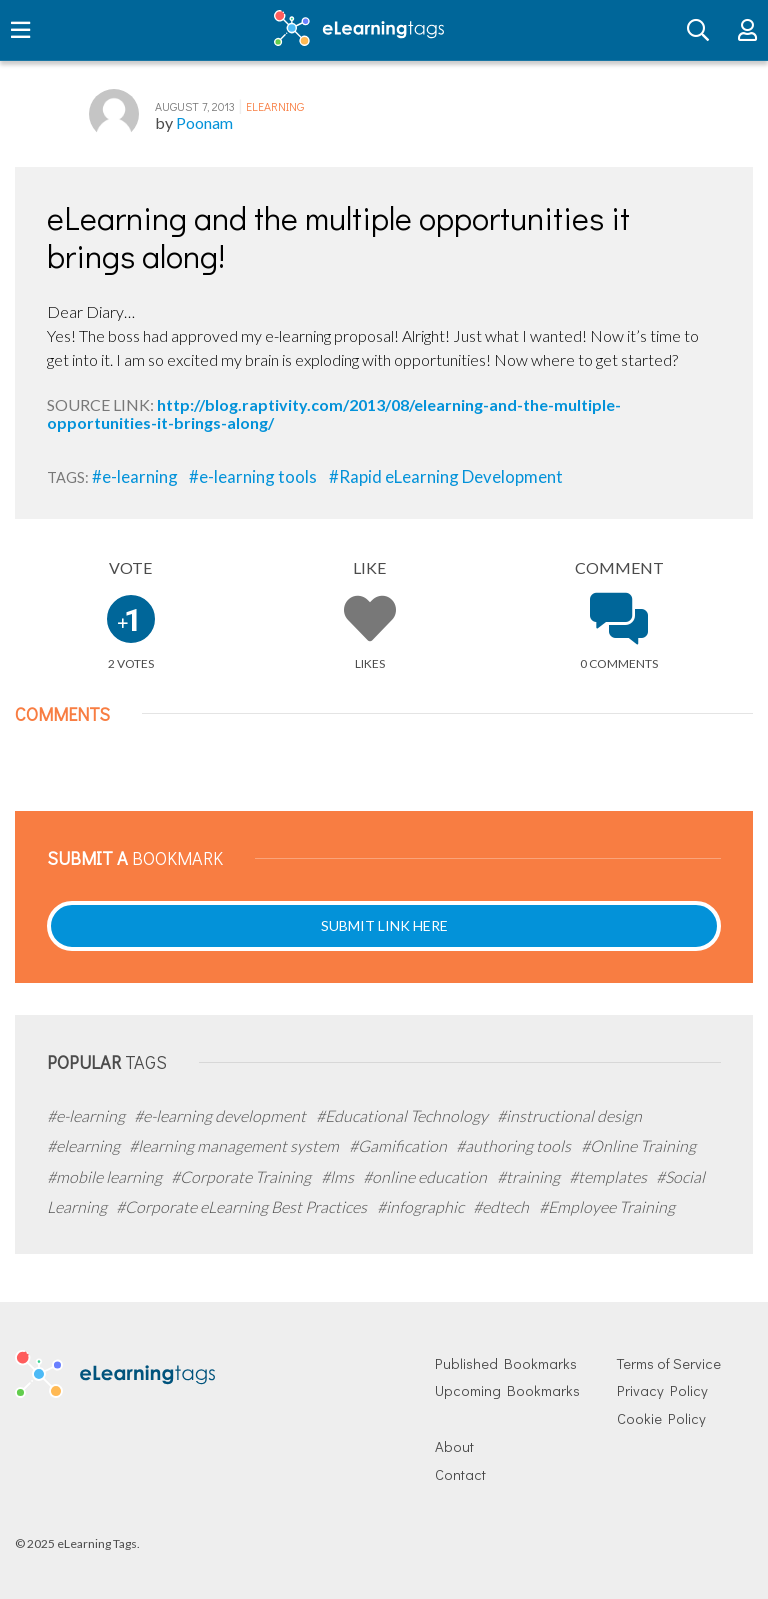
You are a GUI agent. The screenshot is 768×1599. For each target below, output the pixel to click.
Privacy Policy (662, 1390)
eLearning (275, 106)
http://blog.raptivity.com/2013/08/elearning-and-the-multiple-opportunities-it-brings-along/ (334, 413)
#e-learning (136, 476)
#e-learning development (221, 1115)
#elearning (85, 1145)
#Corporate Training (242, 1176)
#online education (426, 1176)
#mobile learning (106, 1176)
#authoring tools (515, 1145)
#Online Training (638, 1145)
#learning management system (235, 1145)
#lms (339, 1176)
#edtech (502, 1206)
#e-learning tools (254, 476)
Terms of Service (669, 1363)
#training (530, 1176)
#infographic (422, 1206)
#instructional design (569, 1115)
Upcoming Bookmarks (507, 1390)
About (454, 1446)
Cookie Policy (661, 1418)
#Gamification (399, 1145)
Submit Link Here (384, 925)
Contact (460, 1474)
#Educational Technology (403, 1115)
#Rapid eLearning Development (446, 476)
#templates (609, 1176)
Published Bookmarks (506, 1363)
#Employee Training (607, 1206)
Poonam (204, 122)
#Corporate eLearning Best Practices (243, 1206)
